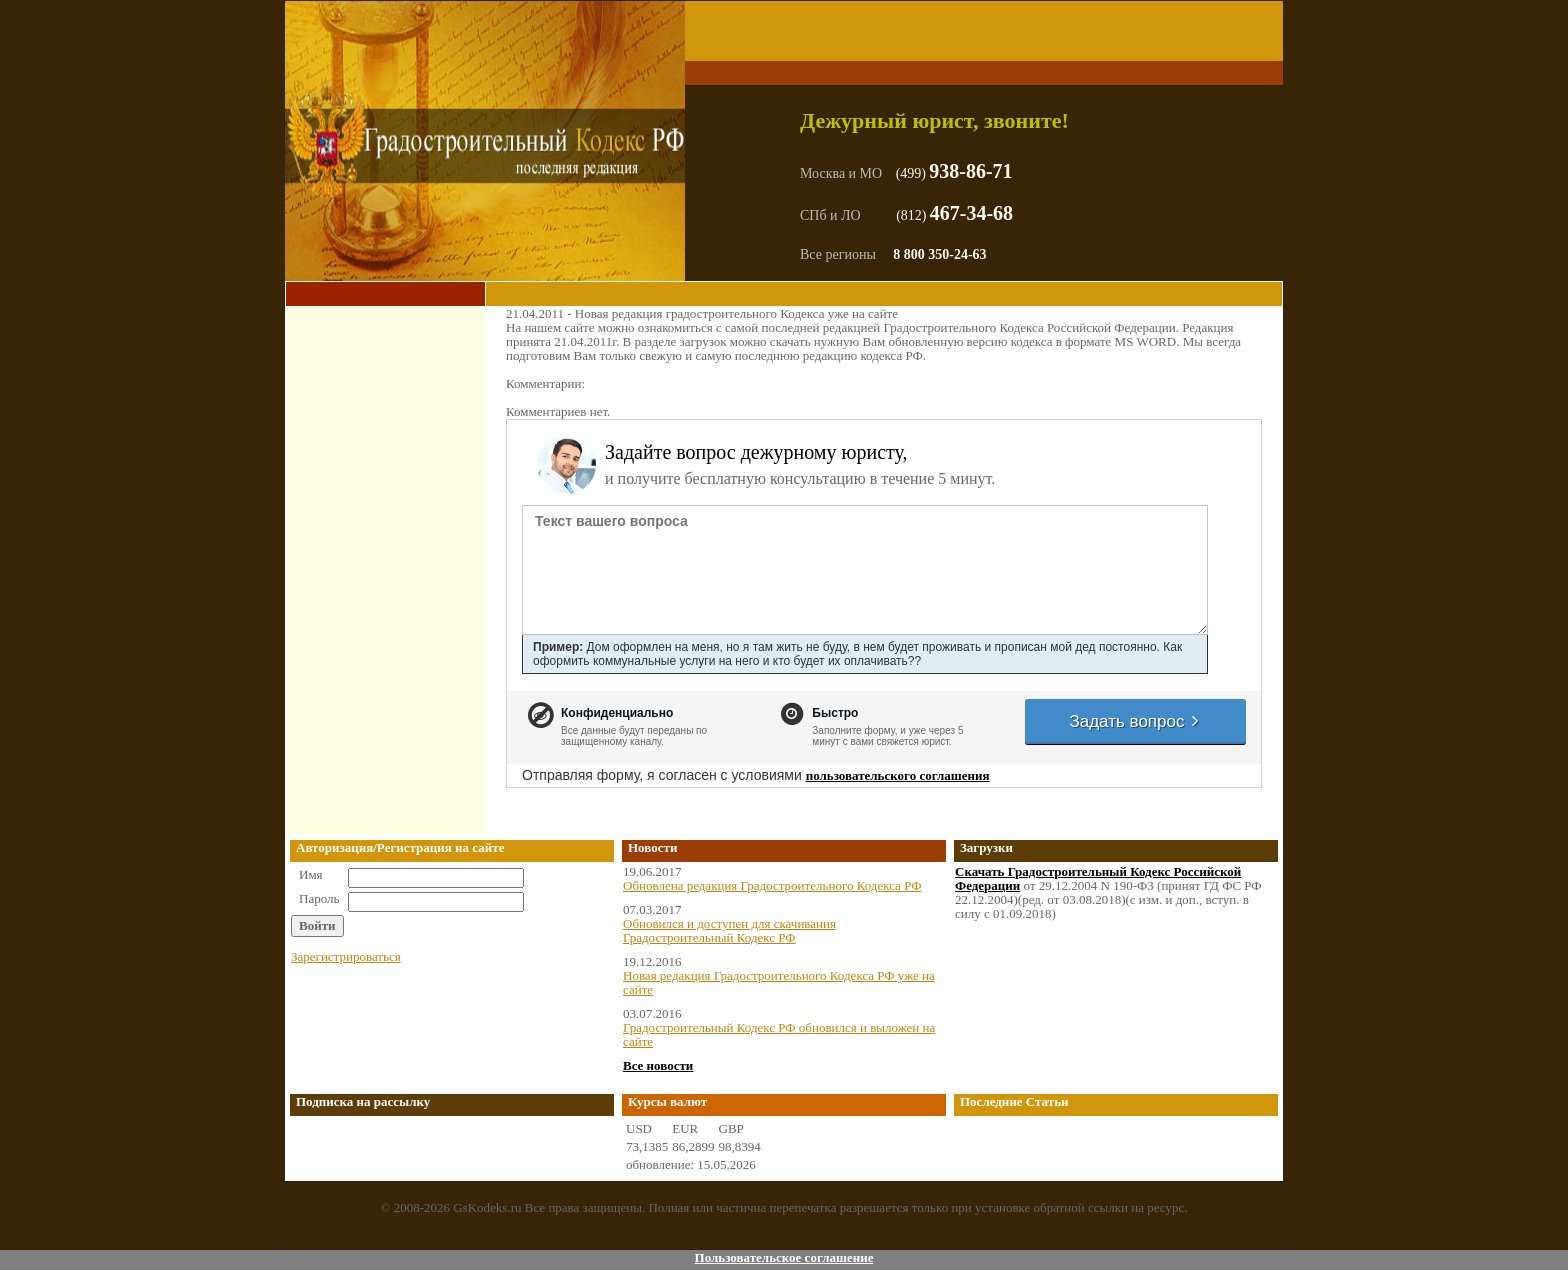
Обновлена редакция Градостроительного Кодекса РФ (772, 885)
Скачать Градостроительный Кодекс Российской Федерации (1098, 878)
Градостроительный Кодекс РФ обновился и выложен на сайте (779, 1034)
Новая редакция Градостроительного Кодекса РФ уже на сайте (779, 982)
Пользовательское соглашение (784, 1257)
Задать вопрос (1135, 721)
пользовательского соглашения (898, 775)
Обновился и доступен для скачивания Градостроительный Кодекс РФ (729, 930)
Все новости (658, 1065)
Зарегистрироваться (346, 956)
